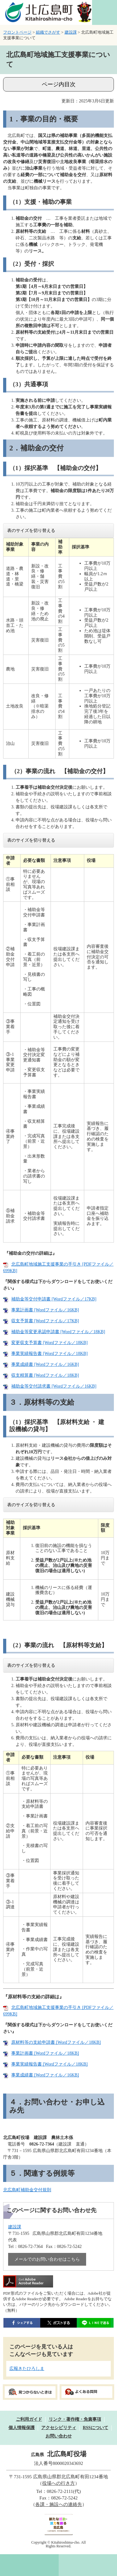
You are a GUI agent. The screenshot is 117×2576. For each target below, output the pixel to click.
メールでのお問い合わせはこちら (47, 2259)
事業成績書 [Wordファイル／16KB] (45, 1364)
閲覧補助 (104, 12)
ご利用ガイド (29, 2419)
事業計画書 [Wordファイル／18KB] (45, 2053)
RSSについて (95, 2427)
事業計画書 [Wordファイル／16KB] (45, 1310)
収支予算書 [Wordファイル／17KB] (45, 1321)
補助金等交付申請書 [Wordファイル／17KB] (53, 1299)
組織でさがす (48, 32)
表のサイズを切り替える (31, 530)
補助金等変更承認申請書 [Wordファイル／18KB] (58, 1331)
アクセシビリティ (58, 2427)
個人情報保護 (21, 2427)
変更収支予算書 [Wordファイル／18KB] (49, 1342)
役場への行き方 (58, 2483)
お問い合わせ (59, 2436)
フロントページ (17, 32)
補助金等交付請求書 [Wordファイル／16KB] (53, 1386)
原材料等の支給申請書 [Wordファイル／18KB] (56, 2042)
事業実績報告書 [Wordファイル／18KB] (49, 1353)
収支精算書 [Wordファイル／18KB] (45, 1375)
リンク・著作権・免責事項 (75, 2419)
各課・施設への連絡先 (58, 2504)
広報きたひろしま (26, 2368)
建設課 (71, 32)
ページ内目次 (59, 84)
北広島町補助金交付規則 (27, 2190)
